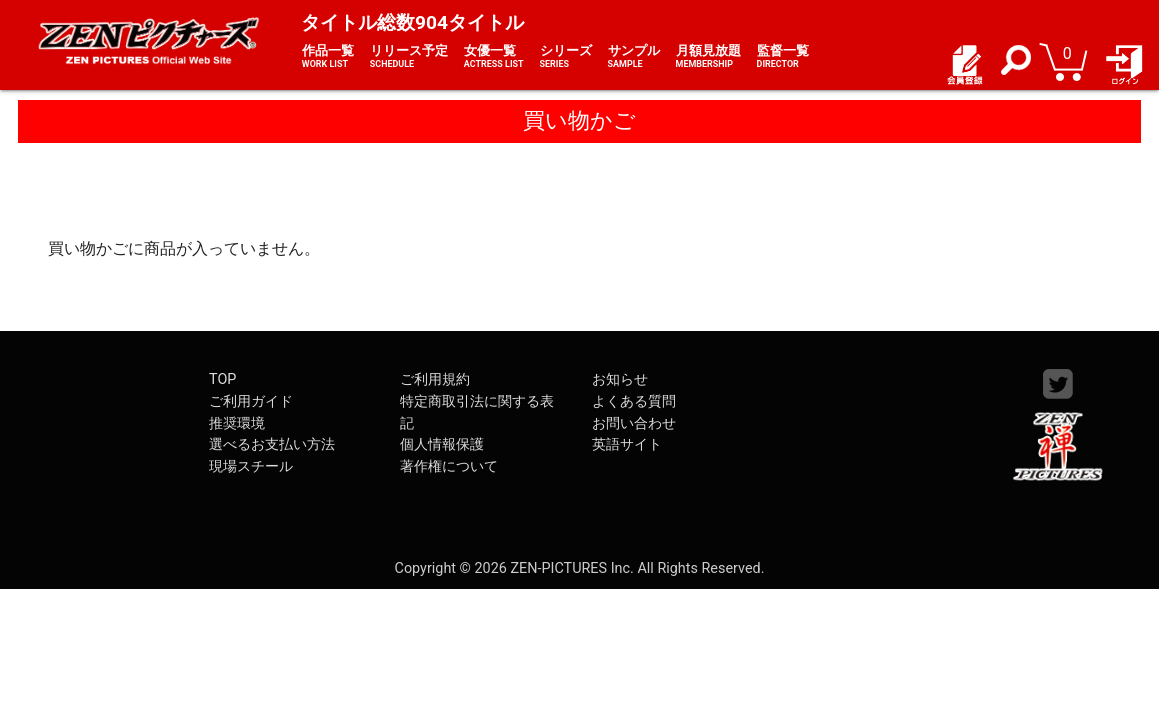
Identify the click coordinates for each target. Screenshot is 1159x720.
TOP (222, 379)
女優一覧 (494, 57)
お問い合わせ (634, 423)
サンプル (634, 57)
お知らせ (620, 379)
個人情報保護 (442, 444)
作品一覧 (328, 57)
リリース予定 (409, 57)
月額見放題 (708, 57)
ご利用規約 (435, 379)
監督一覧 (783, 57)
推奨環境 (237, 423)
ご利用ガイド (251, 401)
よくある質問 (634, 401)
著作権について (449, 466)
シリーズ (566, 57)
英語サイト (627, 444)
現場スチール (251, 466)
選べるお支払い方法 (272, 444)
